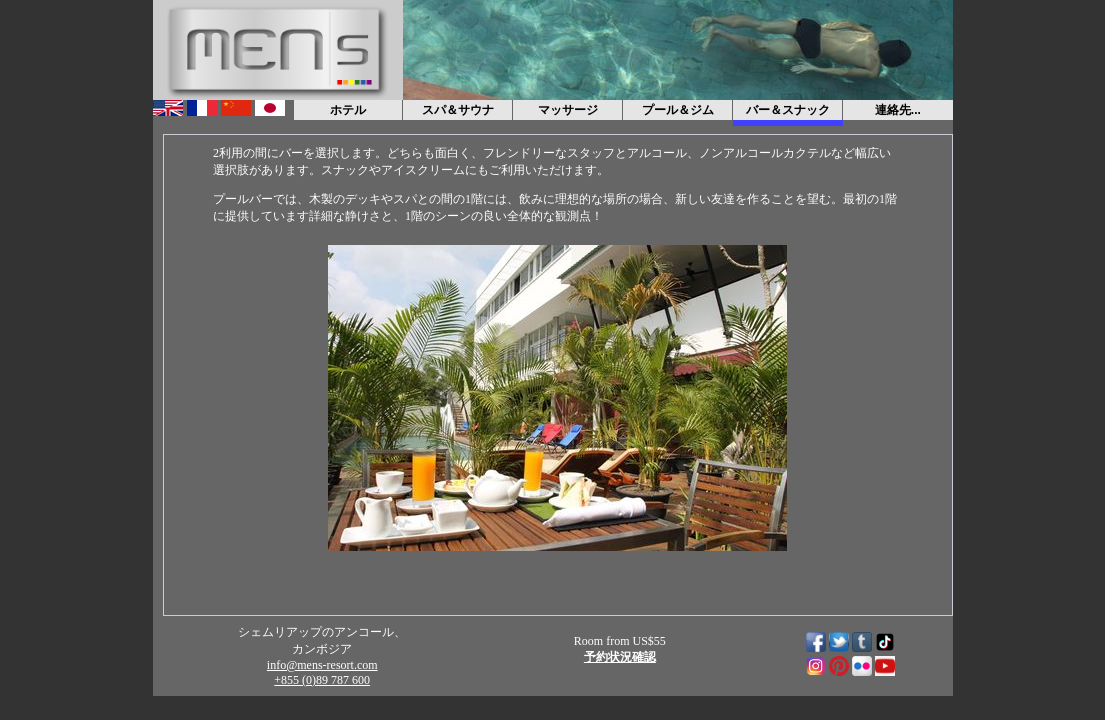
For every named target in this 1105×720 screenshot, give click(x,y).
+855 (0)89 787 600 (322, 680)
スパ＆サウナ (458, 110)
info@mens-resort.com (322, 665)
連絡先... (898, 110)
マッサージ (568, 110)
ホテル (348, 110)
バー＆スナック (788, 110)
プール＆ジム (678, 110)
